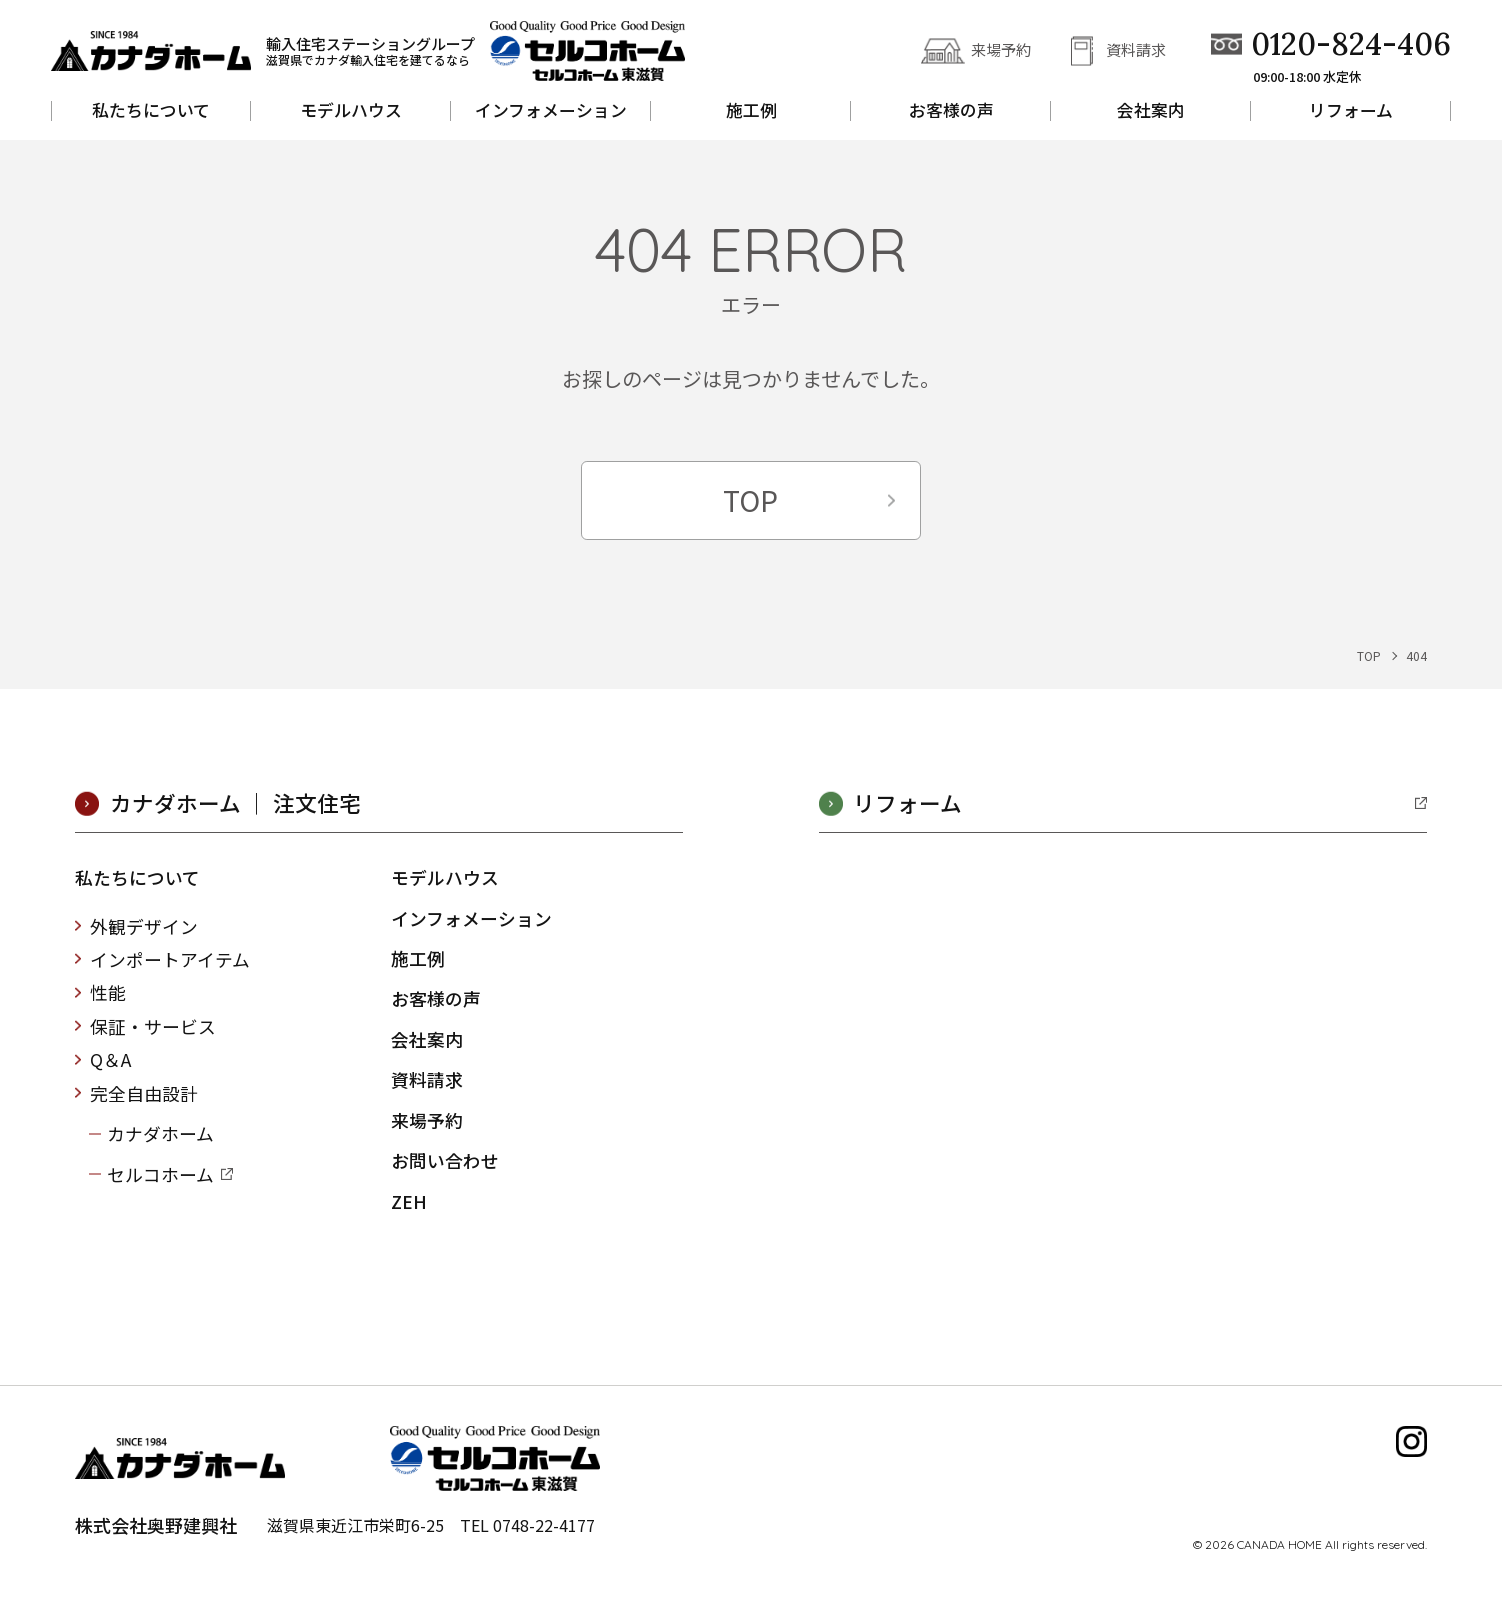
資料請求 (1136, 49)
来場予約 (1001, 49)
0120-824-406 (1351, 44)
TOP (750, 504)
